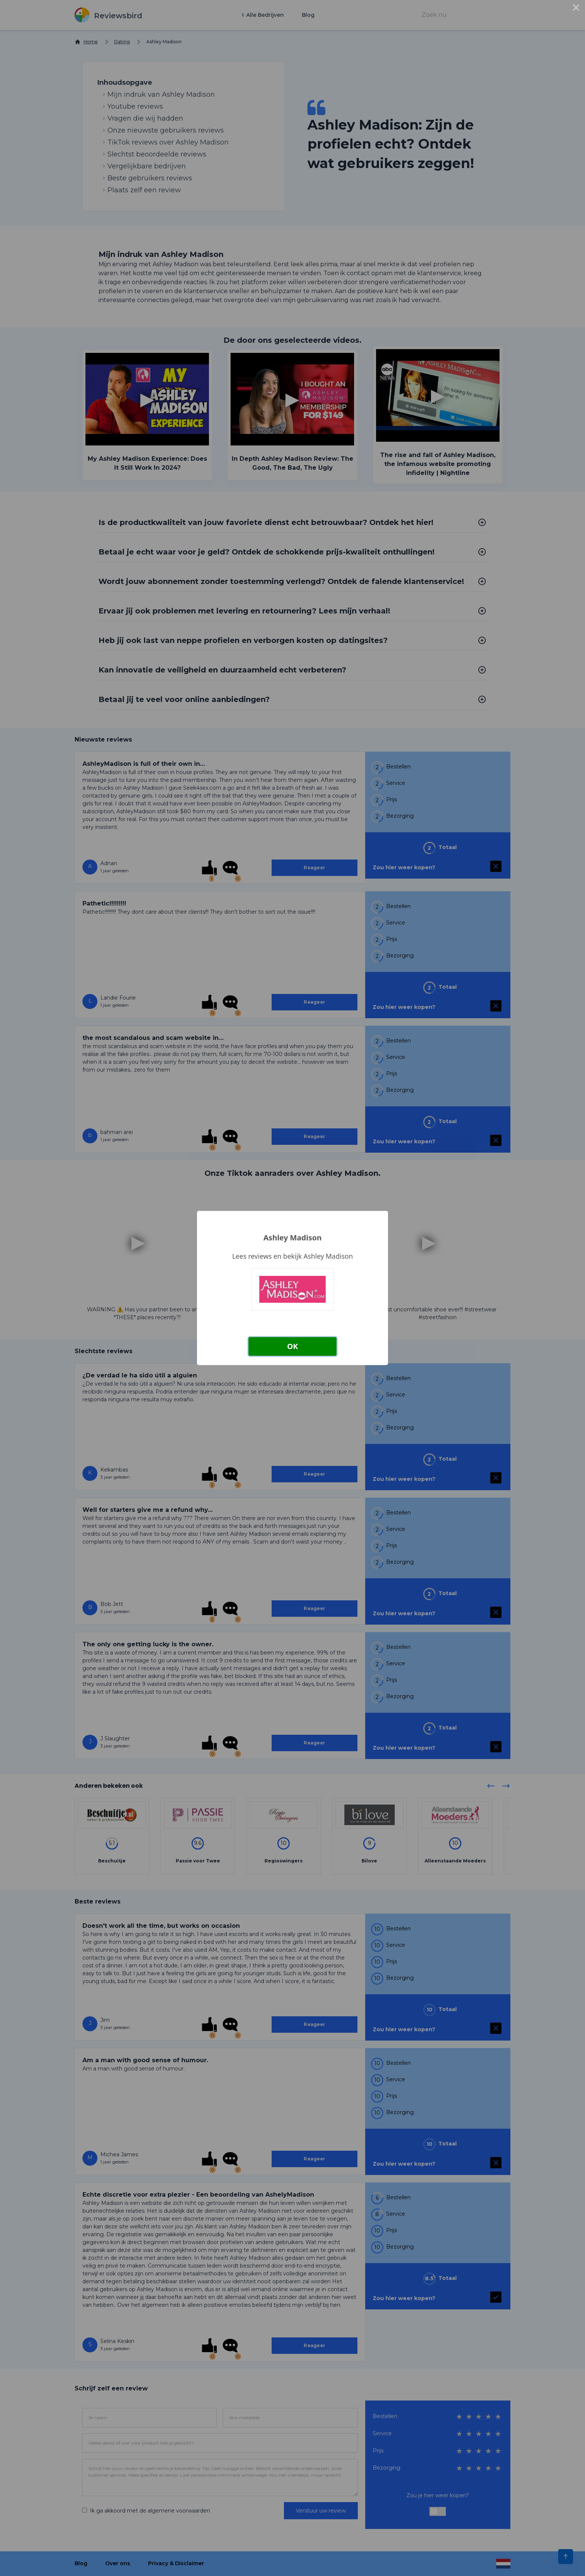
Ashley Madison (292, 1238)
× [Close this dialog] (576, 9)
